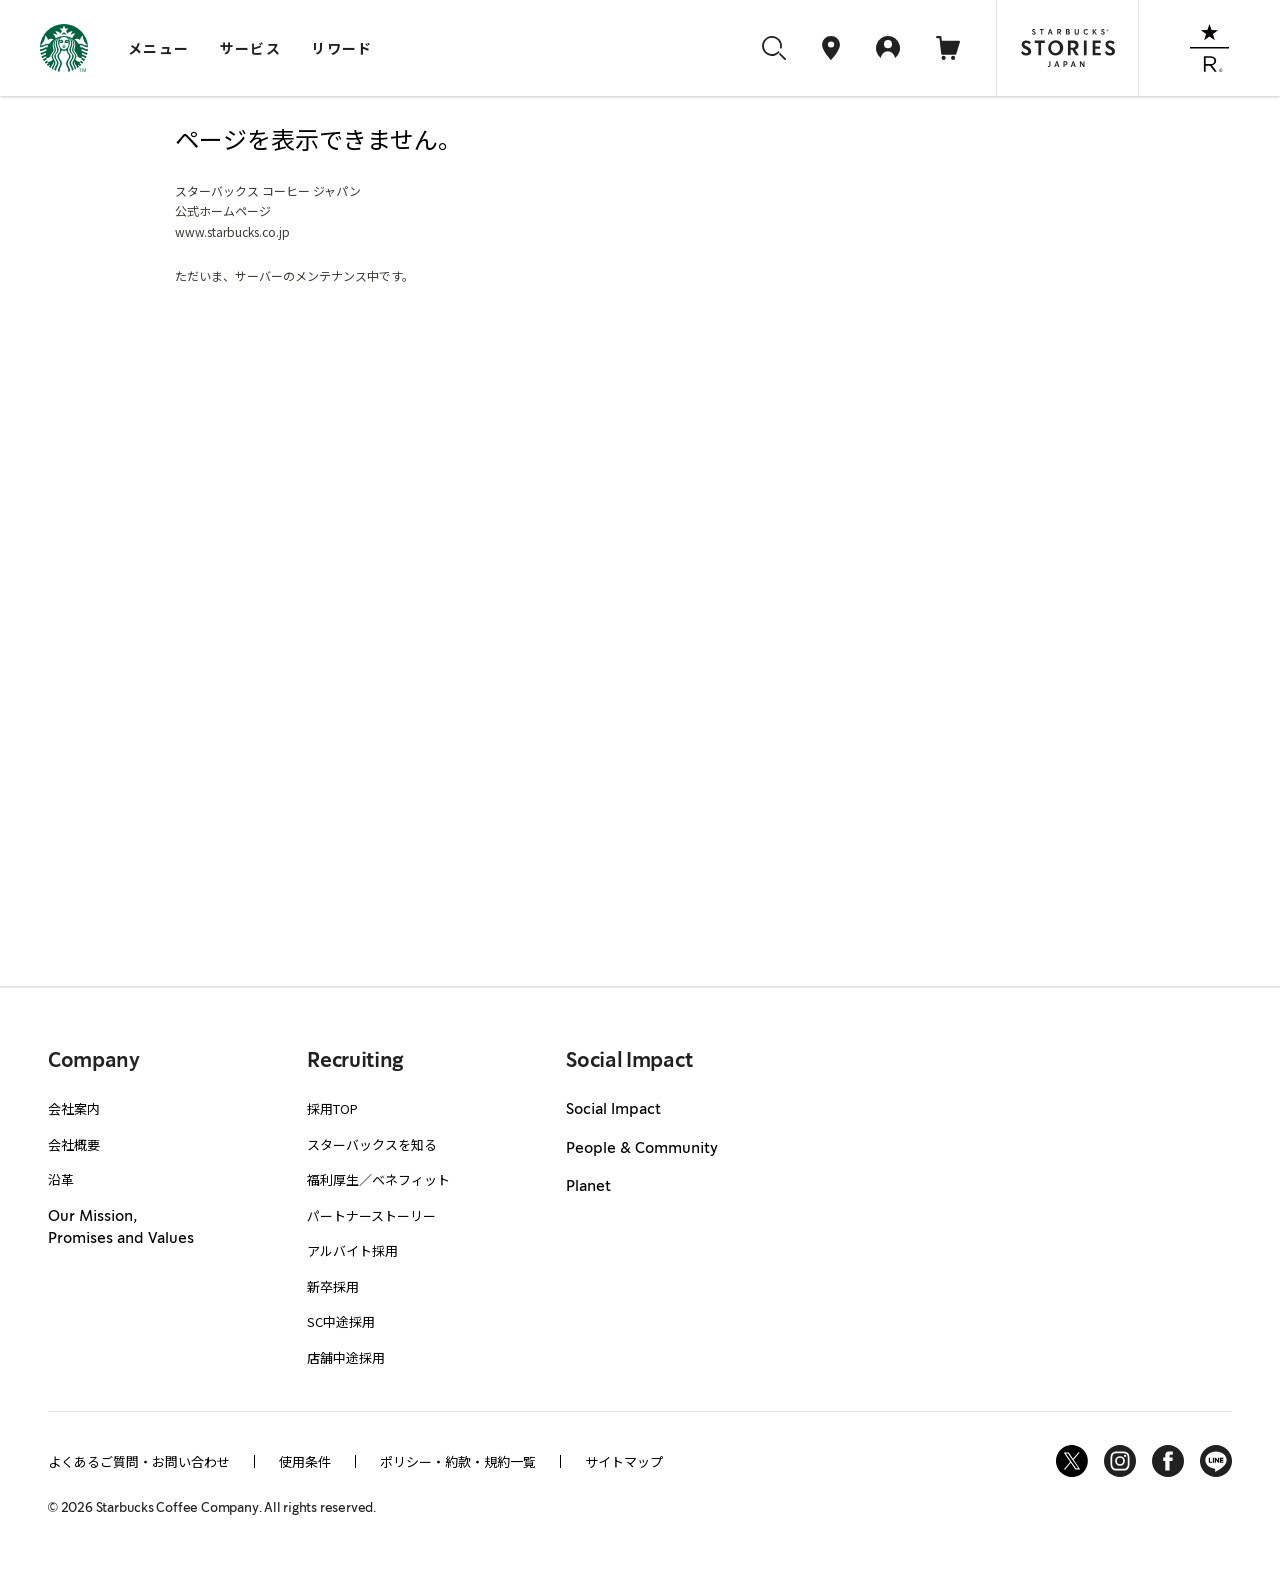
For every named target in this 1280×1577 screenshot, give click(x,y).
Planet (588, 1187)
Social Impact (613, 1110)
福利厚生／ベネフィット (378, 1179)
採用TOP (332, 1108)
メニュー (159, 48)
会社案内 (74, 1108)
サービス (251, 48)
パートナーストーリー (371, 1215)
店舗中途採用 (346, 1357)
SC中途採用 (341, 1321)
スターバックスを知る (372, 1144)
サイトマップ (624, 1461)
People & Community (642, 1149)
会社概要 (74, 1144)
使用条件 (305, 1461)
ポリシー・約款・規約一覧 (458, 1461)
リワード (342, 48)
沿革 (61, 1179)
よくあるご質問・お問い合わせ (139, 1461)
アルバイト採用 (352, 1250)
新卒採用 (333, 1286)
